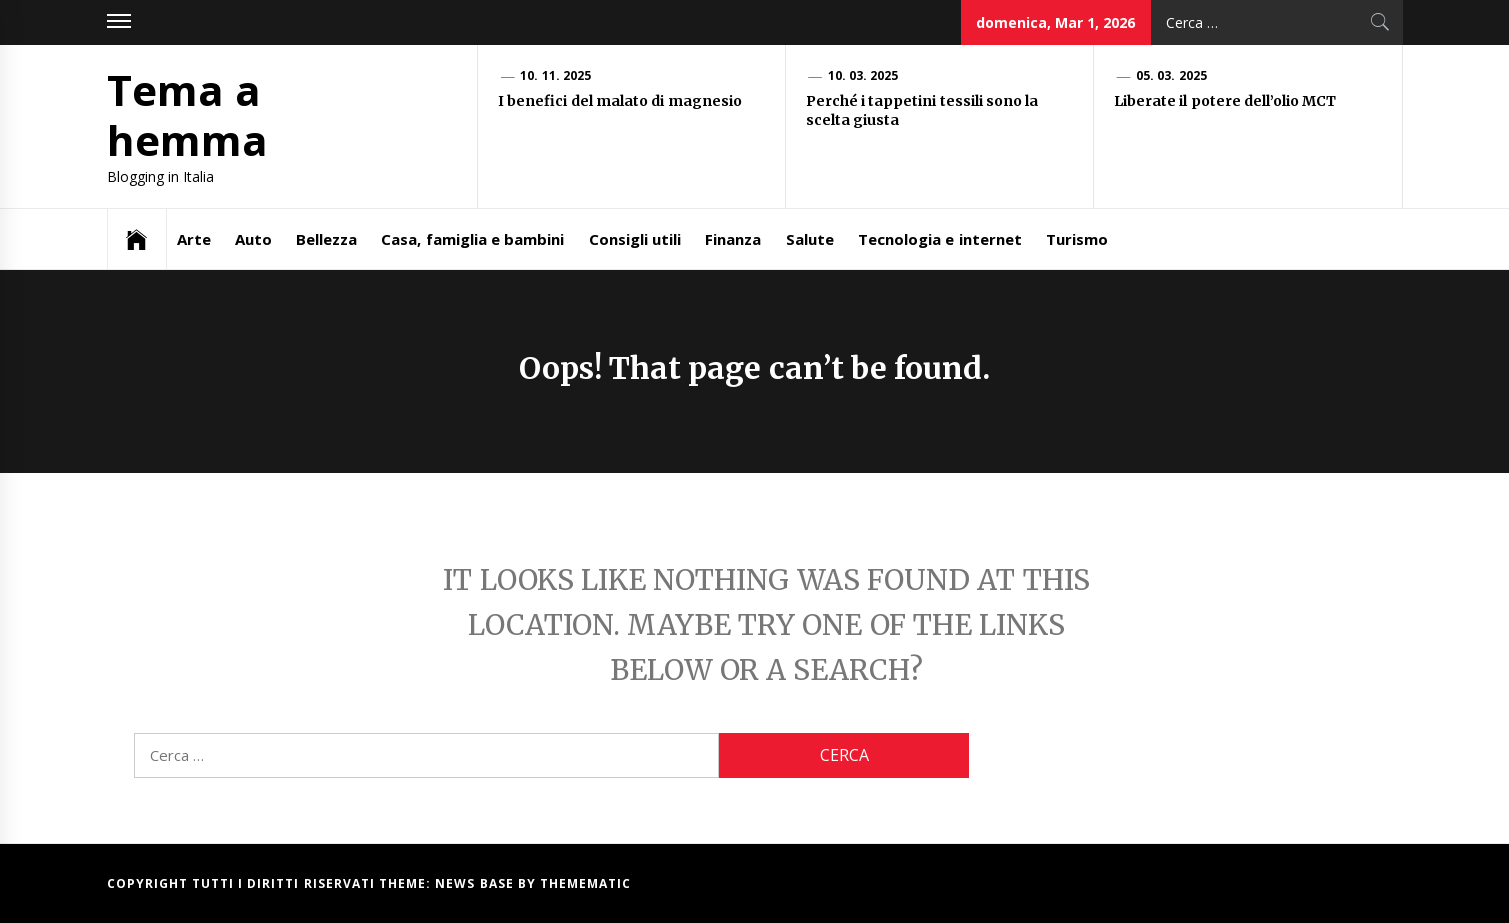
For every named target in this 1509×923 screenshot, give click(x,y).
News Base (476, 883)
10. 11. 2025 (555, 75)
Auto (253, 239)
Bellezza (326, 239)
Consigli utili (635, 239)
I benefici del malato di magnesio (621, 101)
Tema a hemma (187, 114)
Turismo (1077, 239)
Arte (194, 239)
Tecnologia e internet (940, 239)
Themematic (585, 883)
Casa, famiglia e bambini (472, 239)
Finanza (733, 239)
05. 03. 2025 (1171, 75)
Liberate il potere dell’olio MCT (1227, 101)
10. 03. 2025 (863, 75)
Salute (810, 239)
